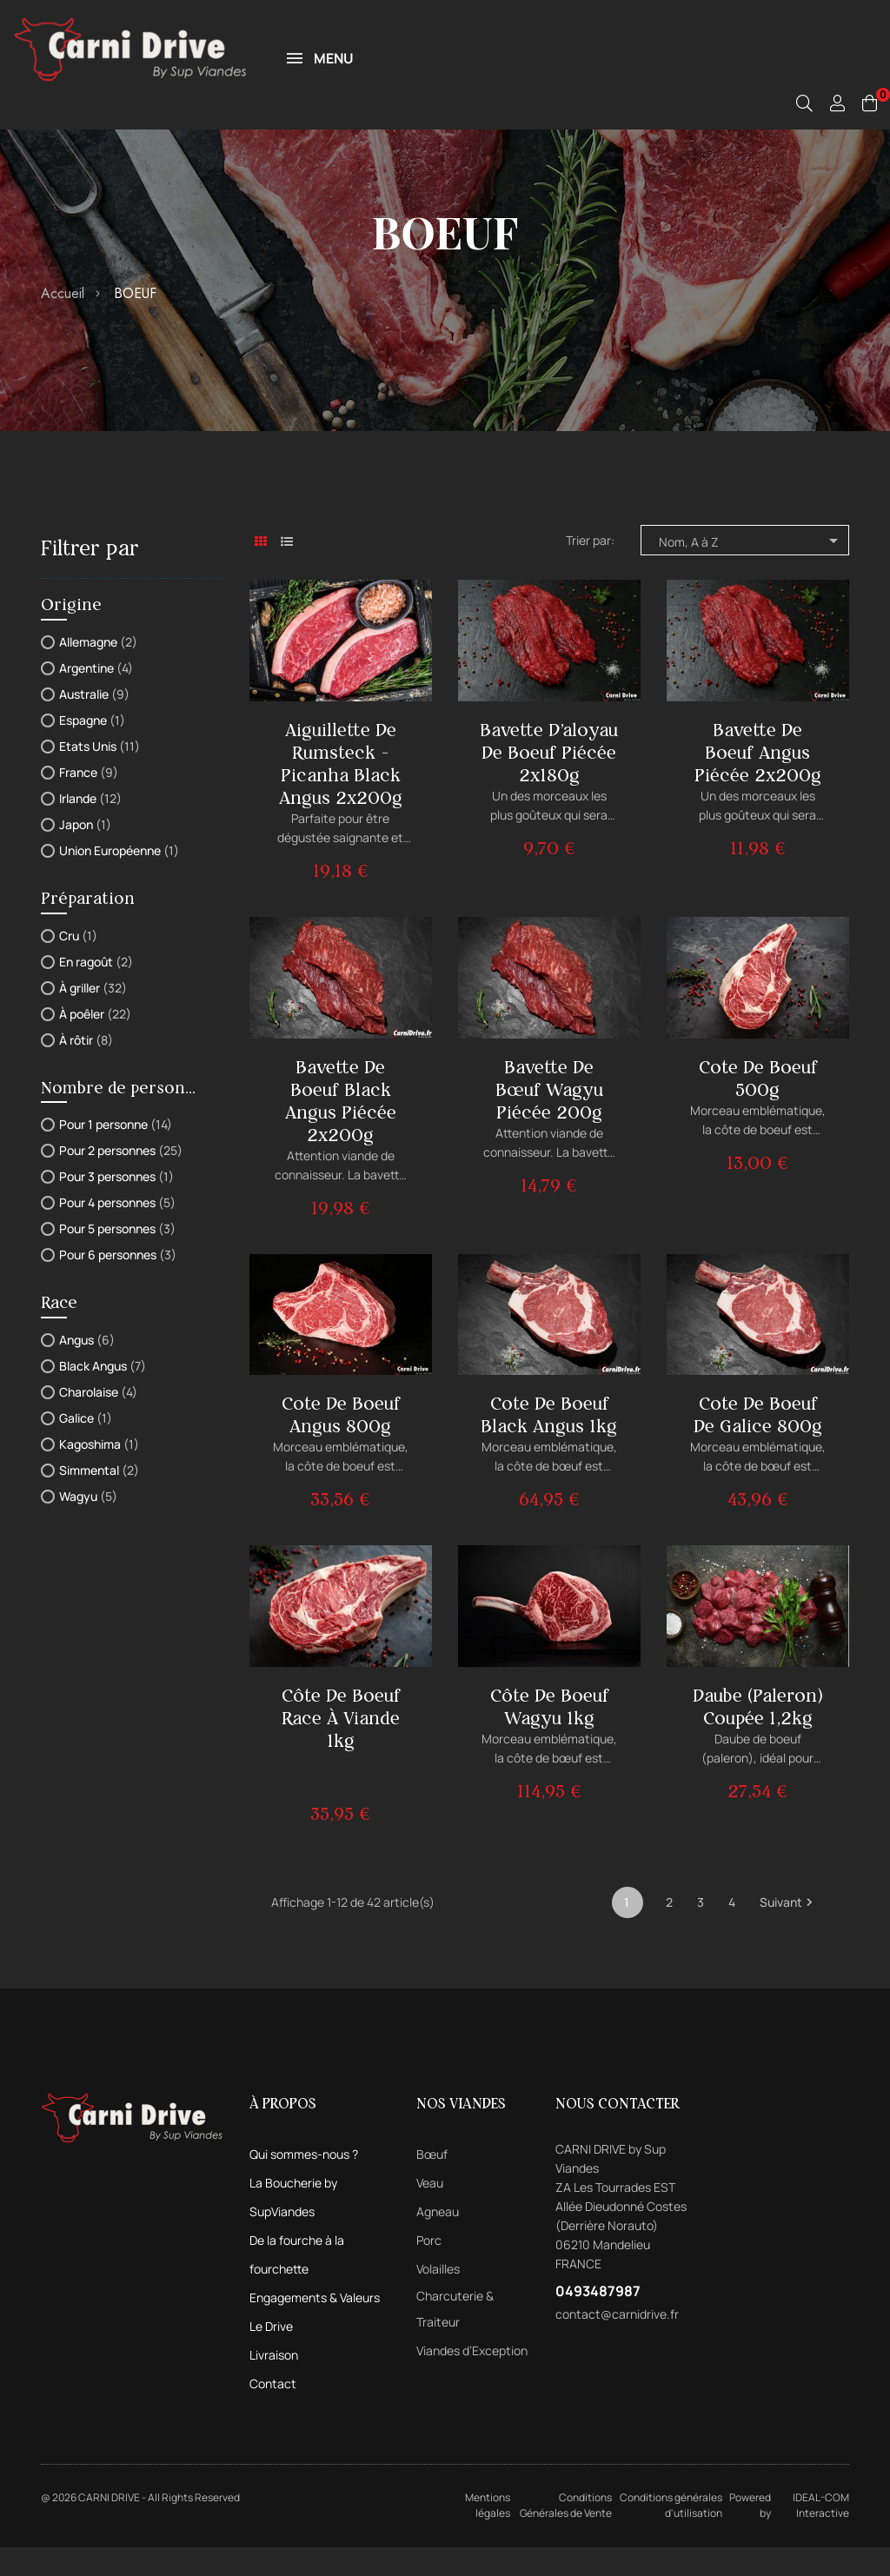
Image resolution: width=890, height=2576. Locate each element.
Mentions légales (487, 2534)
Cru (78, 964)
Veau (429, 2211)
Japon (85, 853)
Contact (272, 2412)
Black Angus (102, 1394)
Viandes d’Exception (472, 2379)
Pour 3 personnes (116, 1205)
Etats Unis (99, 775)
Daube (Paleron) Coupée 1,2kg (758, 1735)
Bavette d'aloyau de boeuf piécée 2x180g (549, 780)
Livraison (273, 2383)
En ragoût (96, 990)
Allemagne (98, 670)
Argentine (96, 696)
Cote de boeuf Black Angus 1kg (549, 1443)
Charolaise (98, 1420)
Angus (87, 1368)
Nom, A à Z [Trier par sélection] (751, 569)
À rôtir (86, 1068)
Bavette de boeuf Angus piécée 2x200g (757, 780)
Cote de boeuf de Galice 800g (758, 1443)
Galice (85, 1446)
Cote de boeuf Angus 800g (341, 1443)
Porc (429, 2269)
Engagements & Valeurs (314, 2326)
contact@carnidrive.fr (617, 2342)
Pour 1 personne (115, 1153)
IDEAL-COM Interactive (821, 2534)
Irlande (90, 827)
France (88, 801)
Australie (94, 722)
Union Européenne (119, 879)
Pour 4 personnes (117, 1231)
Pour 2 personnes (121, 1179)
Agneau (437, 2240)
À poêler (95, 1042)
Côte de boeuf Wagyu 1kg (549, 1735)
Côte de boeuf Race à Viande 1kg (341, 1746)
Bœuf (432, 2182)
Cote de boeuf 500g (758, 1107)
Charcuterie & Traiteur (455, 2337)
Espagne (92, 748)
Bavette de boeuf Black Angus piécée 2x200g (340, 1129)
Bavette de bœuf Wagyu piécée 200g (549, 1118)
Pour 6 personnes (117, 1283)
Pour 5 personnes (117, 1257)
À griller (93, 1016)
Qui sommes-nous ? (303, 2182)
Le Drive (271, 2355)
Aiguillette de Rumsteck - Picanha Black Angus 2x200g (340, 792)
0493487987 (598, 2319)
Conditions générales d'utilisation (671, 2534)
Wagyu (88, 1525)
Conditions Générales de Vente (566, 2534)
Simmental (99, 1498)
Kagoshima (99, 1472)
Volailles (438, 2297)
